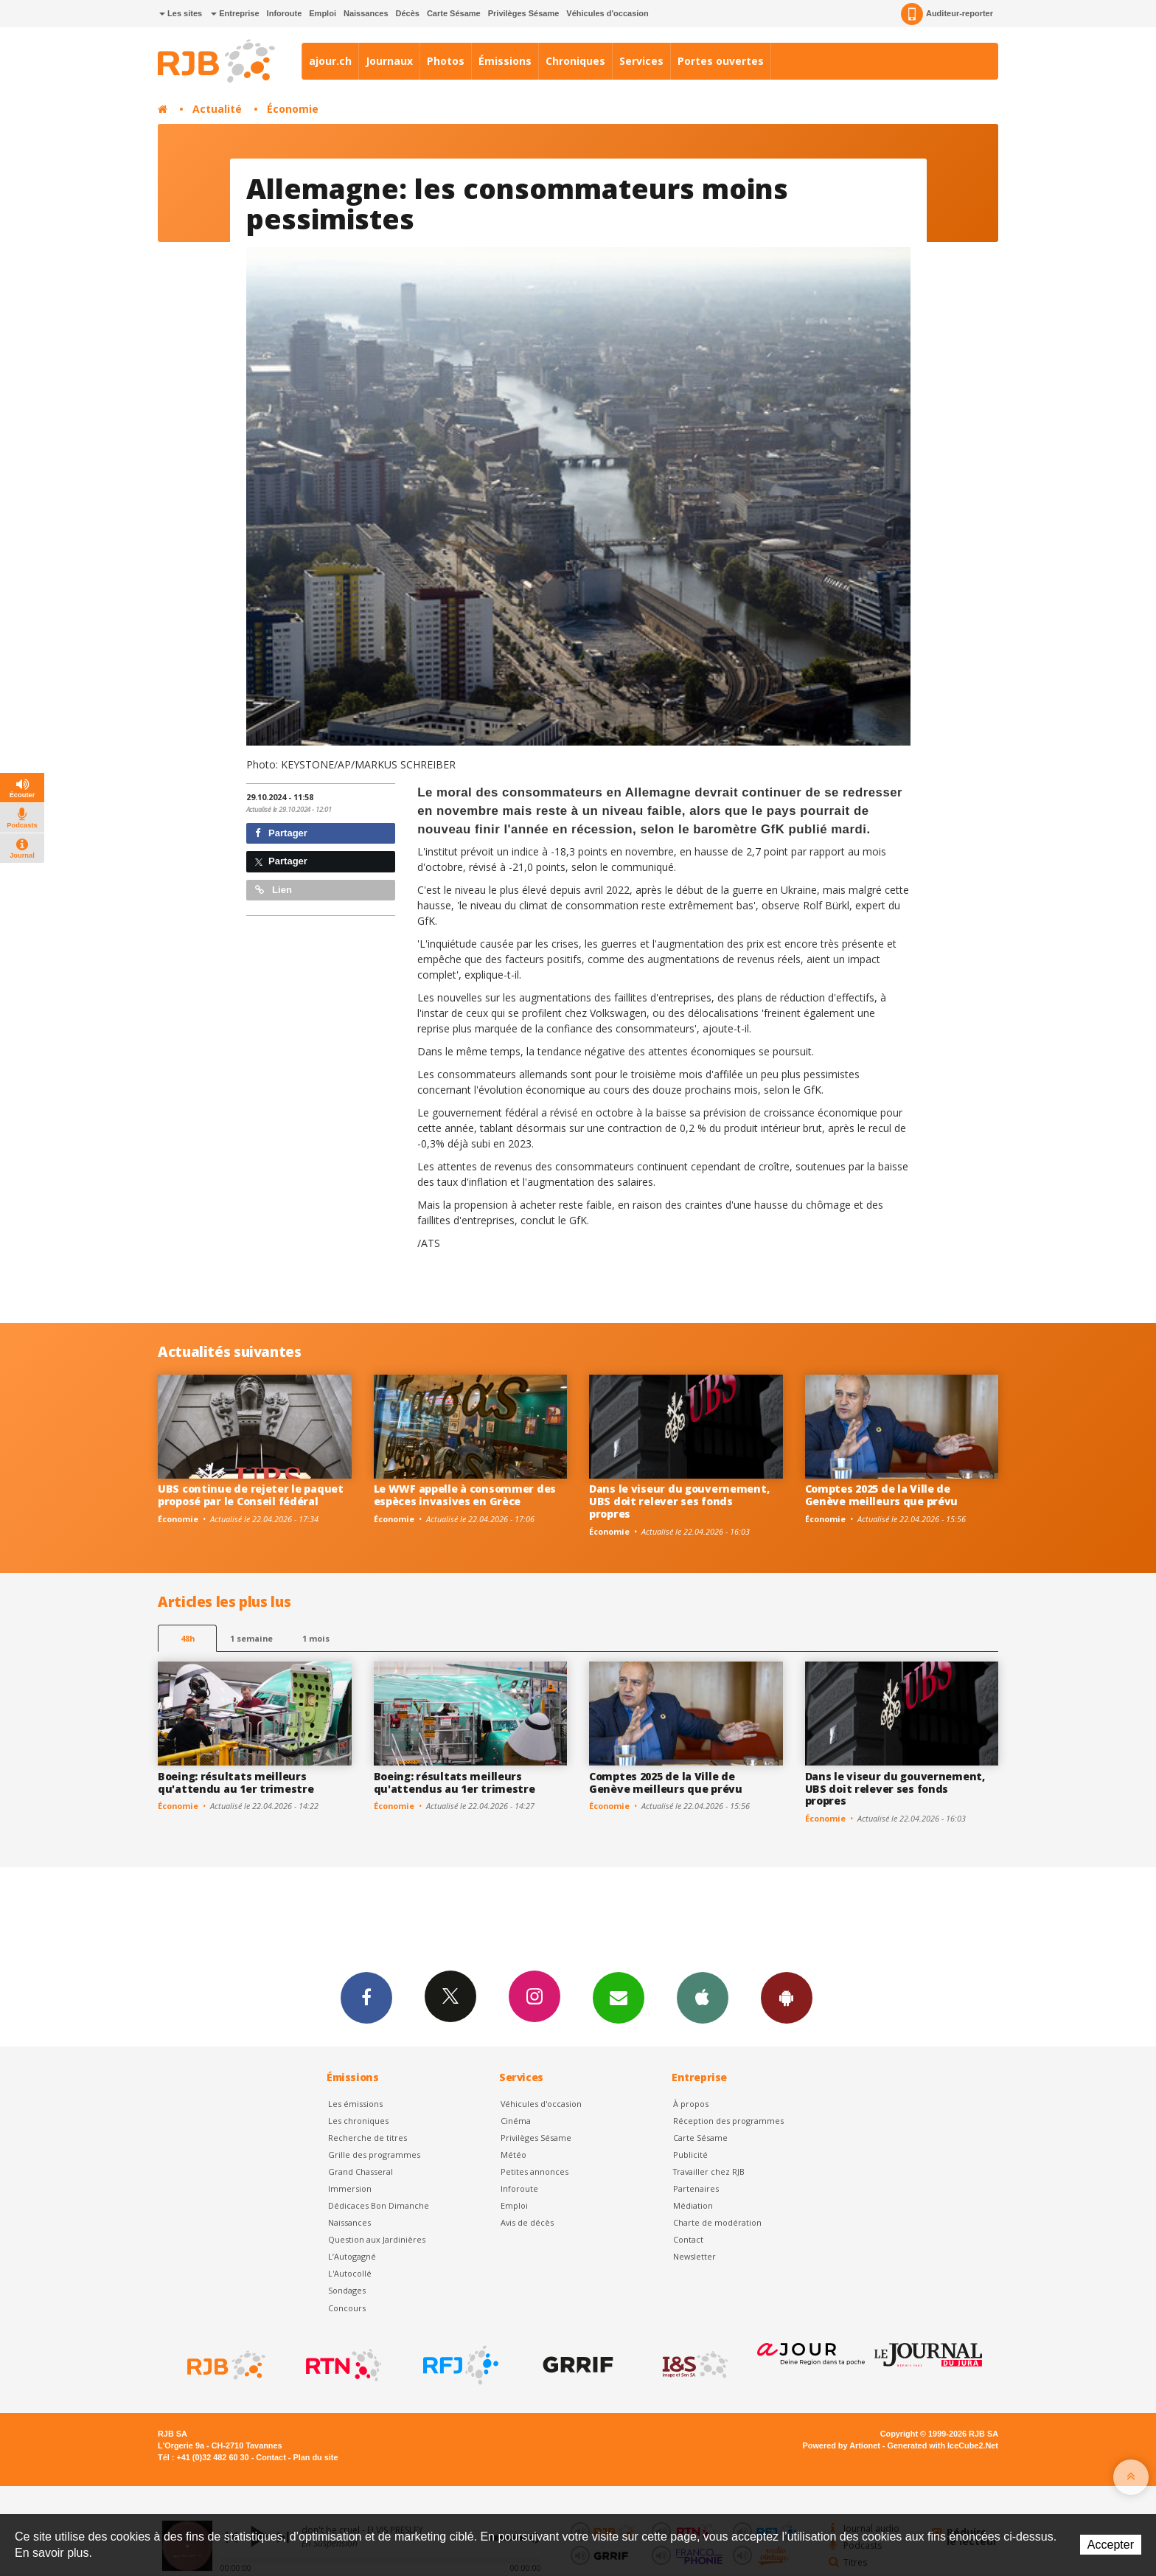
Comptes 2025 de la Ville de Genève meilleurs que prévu (881, 1495)
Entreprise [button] (235, 13)
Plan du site (315, 2457)
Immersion (350, 2188)
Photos (445, 61)
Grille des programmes (374, 2154)
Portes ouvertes (721, 61)
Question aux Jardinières (376, 2239)
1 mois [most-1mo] (316, 1638)
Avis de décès (527, 2222)
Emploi (322, 13)
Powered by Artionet (841, 2445)
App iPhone (702, 1997)
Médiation (693, 2205)
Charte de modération (717, 2222)
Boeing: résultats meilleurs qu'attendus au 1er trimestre (454, 1782)
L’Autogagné (352, 2256)
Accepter (1110, 2544)
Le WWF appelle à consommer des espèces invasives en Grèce (465, 1495)
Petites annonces (534, 2171)
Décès (407, 13)
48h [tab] (188, 1638)
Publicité (690, 2154)
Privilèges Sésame (524, 13)
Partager (281, 833)
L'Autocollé (350, 2273)
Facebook (366, 1997)
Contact (688, 2239)
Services (641, 61)
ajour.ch (330, 61)
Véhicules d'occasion (607, 13)
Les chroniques (358, 2120)
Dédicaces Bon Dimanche (378, 2205)
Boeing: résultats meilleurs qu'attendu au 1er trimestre (235, 1782)
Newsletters (618, 1997)
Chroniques (575, 61)
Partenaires (696, 2188)
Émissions (505, 61)
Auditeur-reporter (947, 14)
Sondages (347, 2290)
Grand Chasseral (360, 2171)
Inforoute (284, 13)
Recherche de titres (367, 2137)
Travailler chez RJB (709, 2171)
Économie (292, 109)
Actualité (217, 109)
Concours (347, 2308)
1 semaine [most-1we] (251, 1638)
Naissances (366, 13)
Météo (513, 2154)
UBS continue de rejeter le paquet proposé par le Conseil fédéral (251, 1495)
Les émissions (355, 2103)
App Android (786, 1997)
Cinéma (516, 2120)
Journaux (389, 61)
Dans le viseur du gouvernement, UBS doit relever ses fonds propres (679, 1501)
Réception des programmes (728, 2120)
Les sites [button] (180, 13)
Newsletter (694, 2256)
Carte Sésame (454, 13)
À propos (690, 2103)
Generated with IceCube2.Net (943, 2445)
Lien (273, 889)
